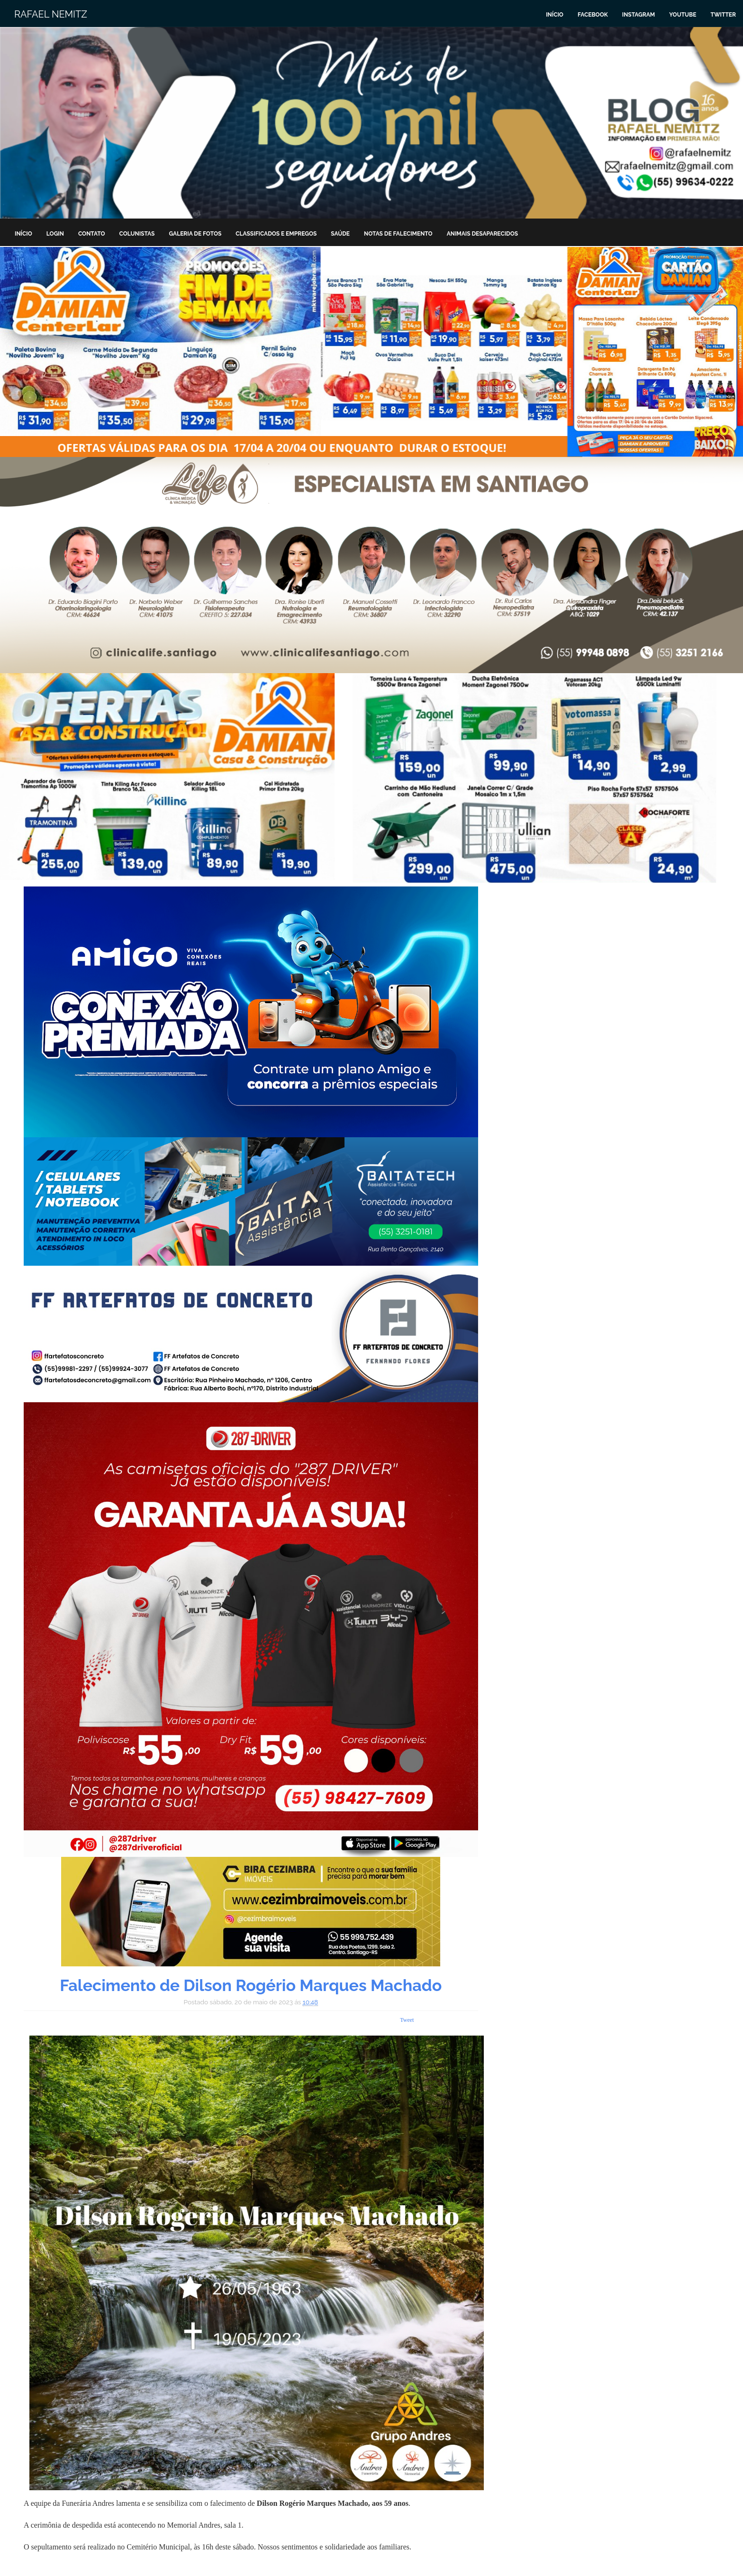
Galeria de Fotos (195, 233)
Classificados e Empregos (276, 233)
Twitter (723, 14)
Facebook (593, 14)
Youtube (682, 14)
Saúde (340, 233)
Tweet (407, 2020)
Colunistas (137, 233)
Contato (91, 233)
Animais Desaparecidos (482, 233)
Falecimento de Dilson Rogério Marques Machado (251, 1985)
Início (554, 14)
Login (55, 233)
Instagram (638, 14)
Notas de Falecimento (398, 233)
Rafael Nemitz (50, 14)
